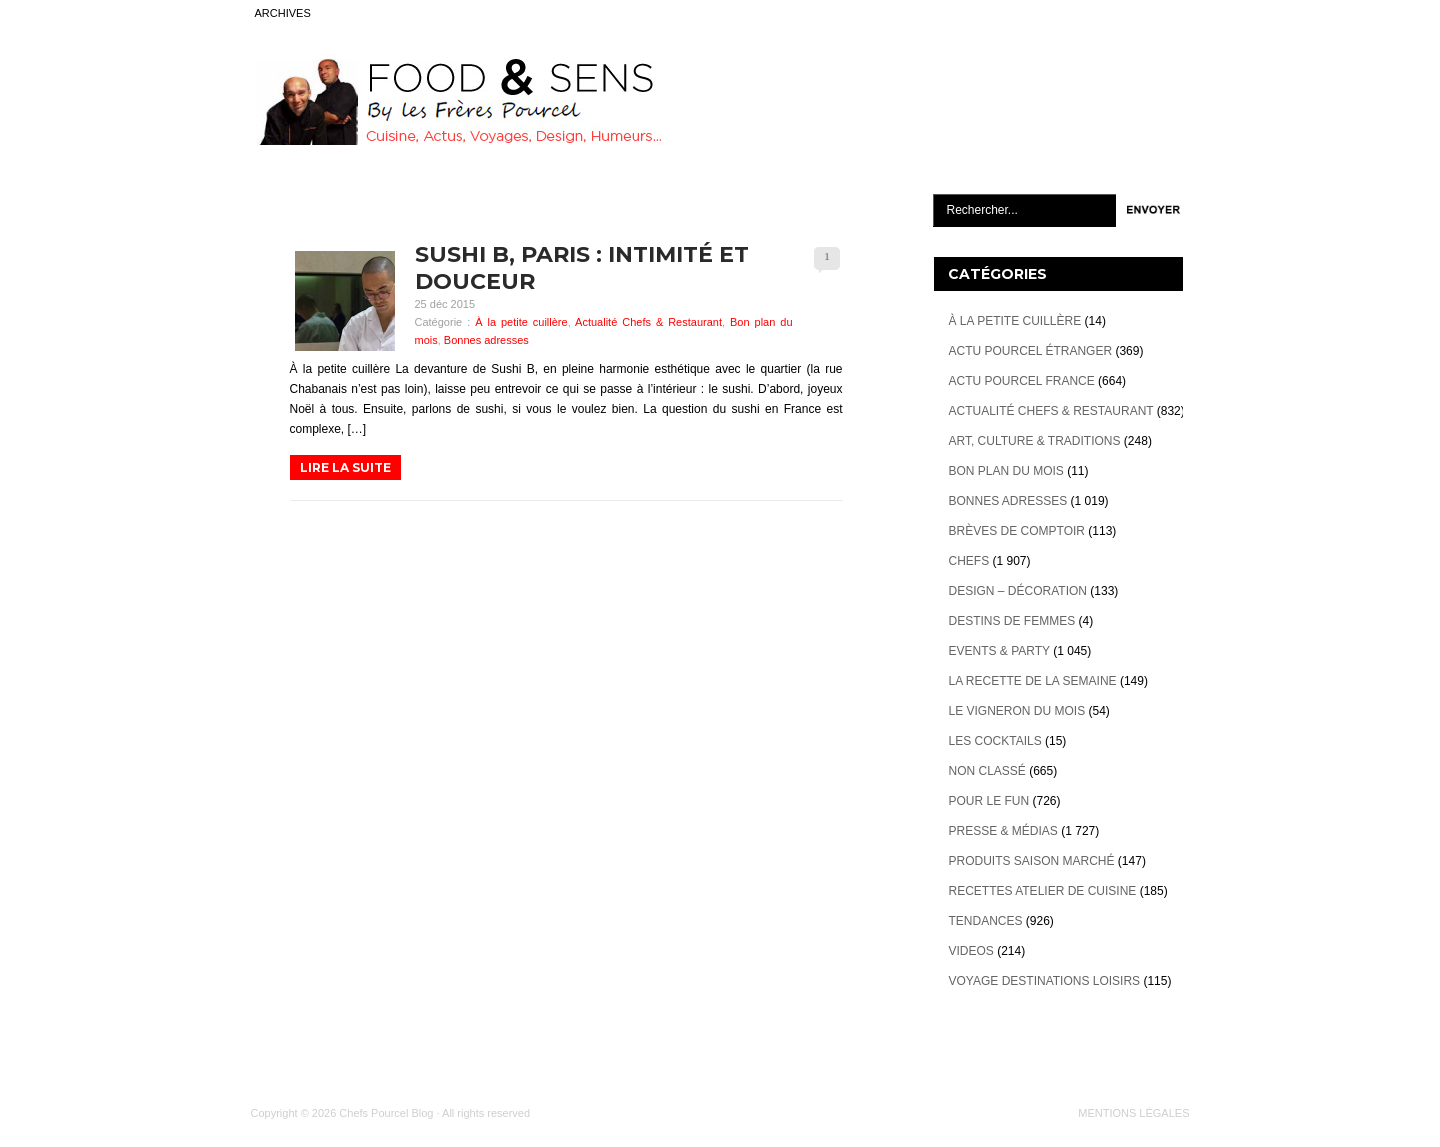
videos (971, 951)
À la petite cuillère (521, 322)
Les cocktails (995, 741)
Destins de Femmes (1012, 621)
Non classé (987, 771)
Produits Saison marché (1032, 861)
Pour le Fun (989, 801)
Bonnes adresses (486, 340)
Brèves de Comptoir (1017, 531)
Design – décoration (1018, 591)
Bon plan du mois (1006, 471)
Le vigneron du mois (1017, 711)
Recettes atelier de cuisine (1043, 891)
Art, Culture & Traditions (1035, 441)
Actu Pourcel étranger (1031, 351)
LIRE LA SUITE (345, 467)
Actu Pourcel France (1022, 381)
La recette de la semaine (1033, 681)
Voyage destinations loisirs (1045, 981)
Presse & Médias (1003, 831)
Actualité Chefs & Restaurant (648, 322)
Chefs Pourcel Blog (386, 1113)
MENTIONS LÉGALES (1133, 1113)
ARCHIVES (283, 13)
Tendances (986, 921)
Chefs (969, 561)
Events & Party (999, 651)
